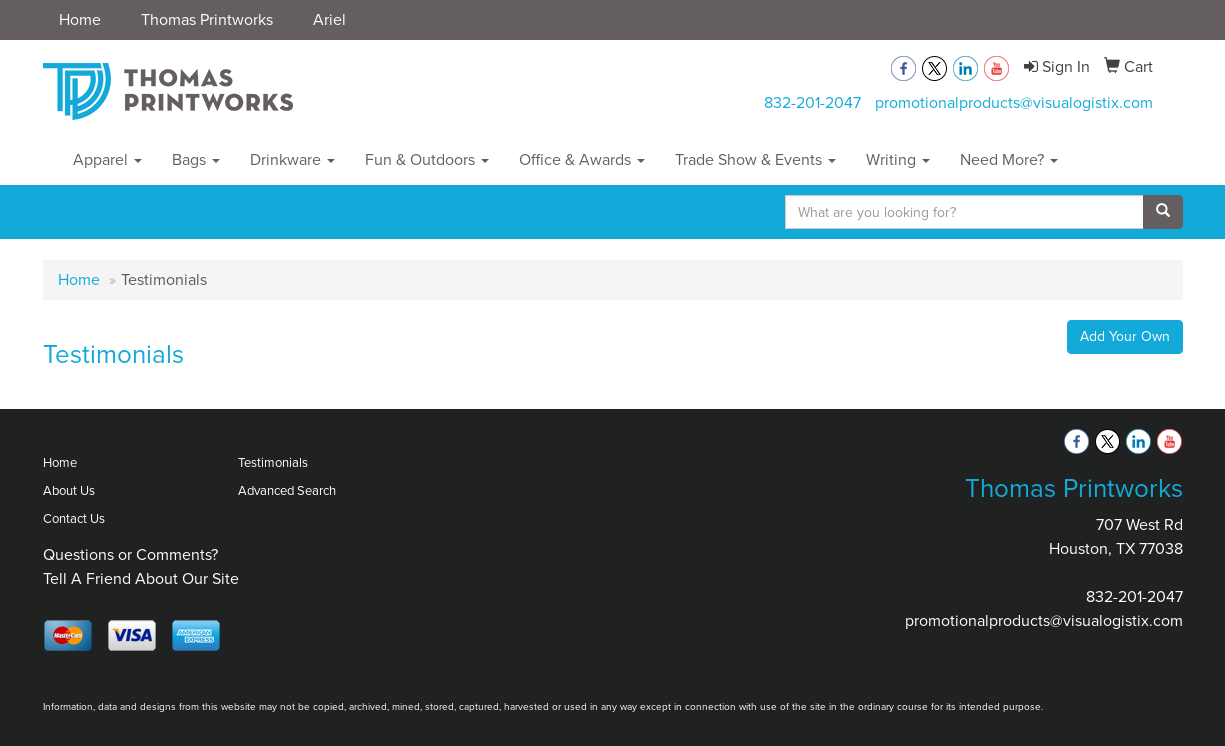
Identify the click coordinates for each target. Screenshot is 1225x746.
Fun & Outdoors (427, 159)
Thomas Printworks (207, 19)
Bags (196, 159)
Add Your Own (1125, 336)
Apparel (107, 159)
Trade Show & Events (755, 159)
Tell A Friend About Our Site (141, 578)
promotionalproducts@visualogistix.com (1014, 102)
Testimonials (273, 462)
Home (80, 19)
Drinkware (292, 159)
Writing (898, 159)
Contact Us (74, 518)
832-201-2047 (812, 102)
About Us (69, 490)
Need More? (1009, 159)
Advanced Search (287, 490)
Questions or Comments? (130, 554)
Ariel (329, 19)
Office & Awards (582, 159)
